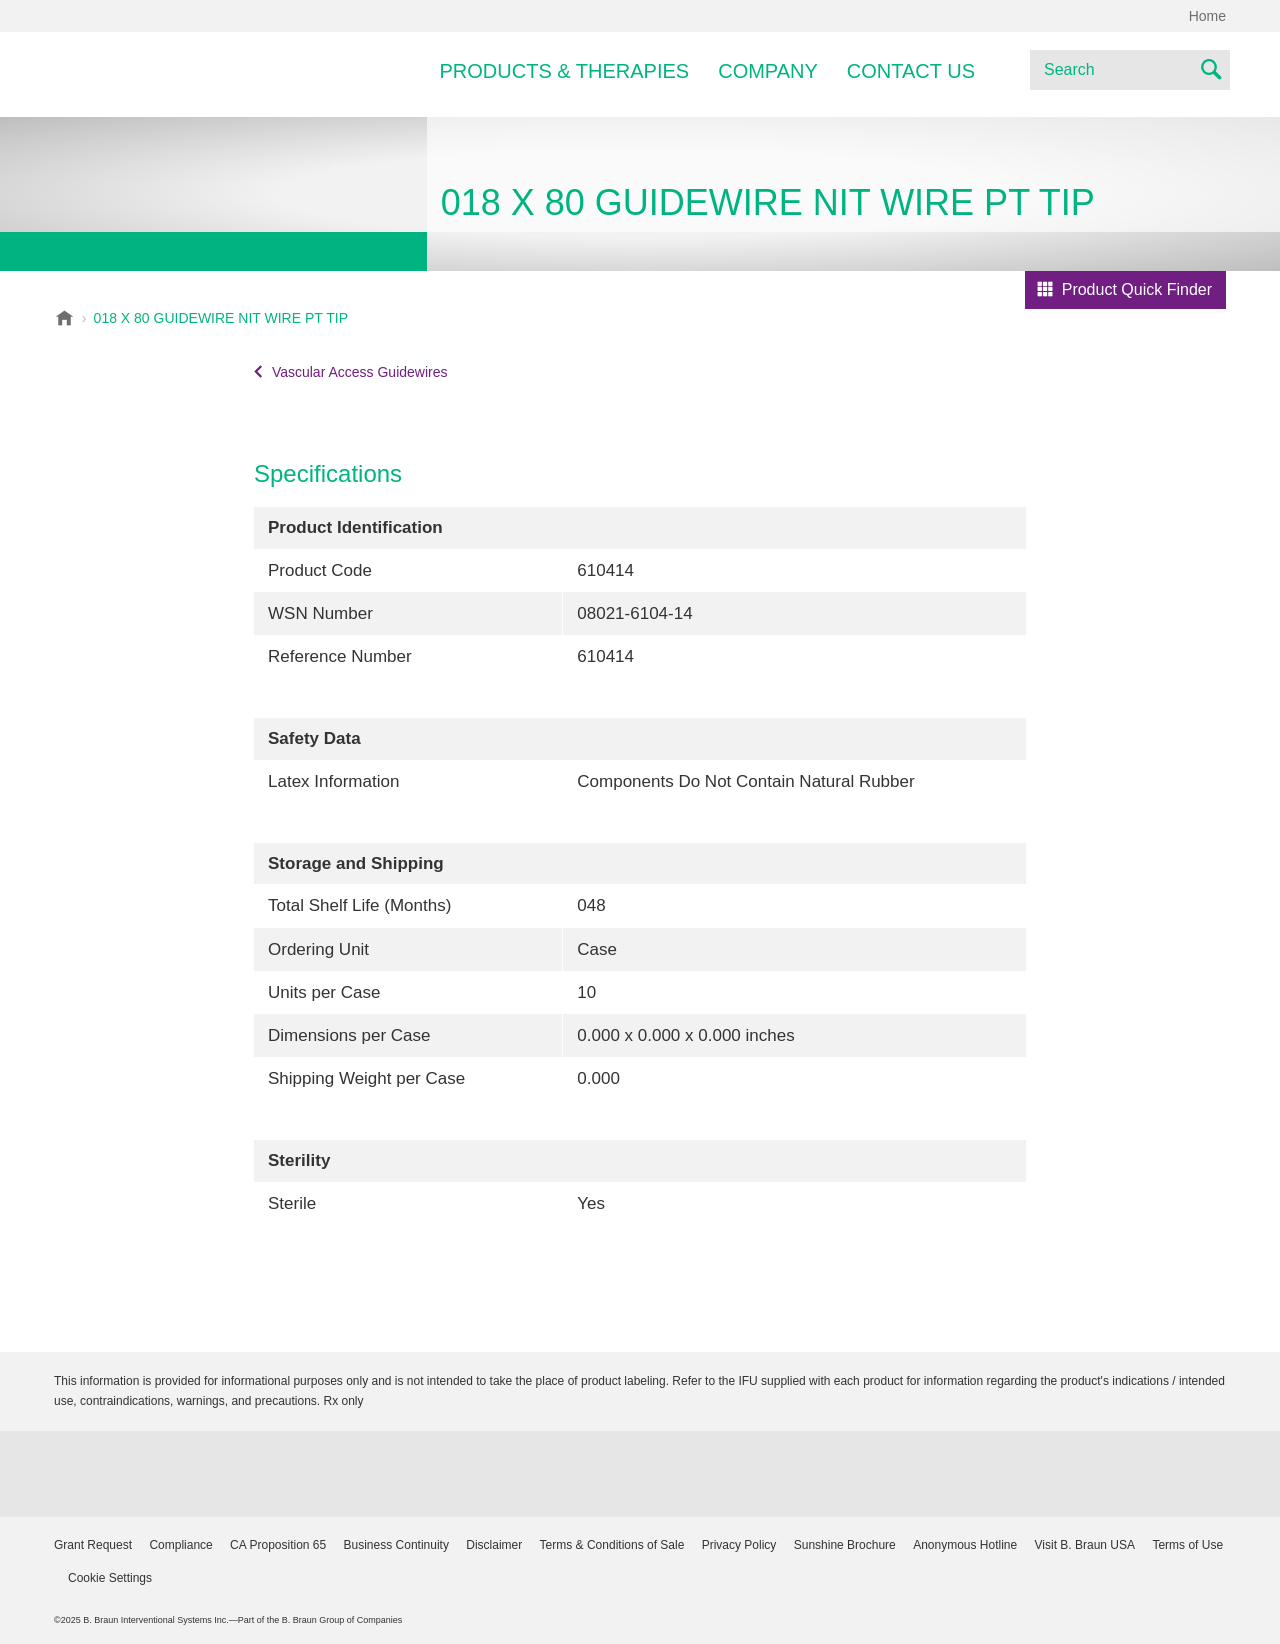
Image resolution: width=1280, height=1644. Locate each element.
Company (768, 71)
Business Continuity (396, 1545)
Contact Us (911, 71)
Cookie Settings (110, 1578)
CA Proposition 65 (278, 1545)
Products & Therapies (565, 71)
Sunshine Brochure (845, 1545)
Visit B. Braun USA (1085, 1545)
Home (1207, 16)
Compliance (180, 1545)
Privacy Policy (739, 1545)
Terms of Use (1187, 1545)
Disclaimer (494, 1545)
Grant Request (93, 1545)
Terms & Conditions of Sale (612, 1545)
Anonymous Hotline (965, 1545)
